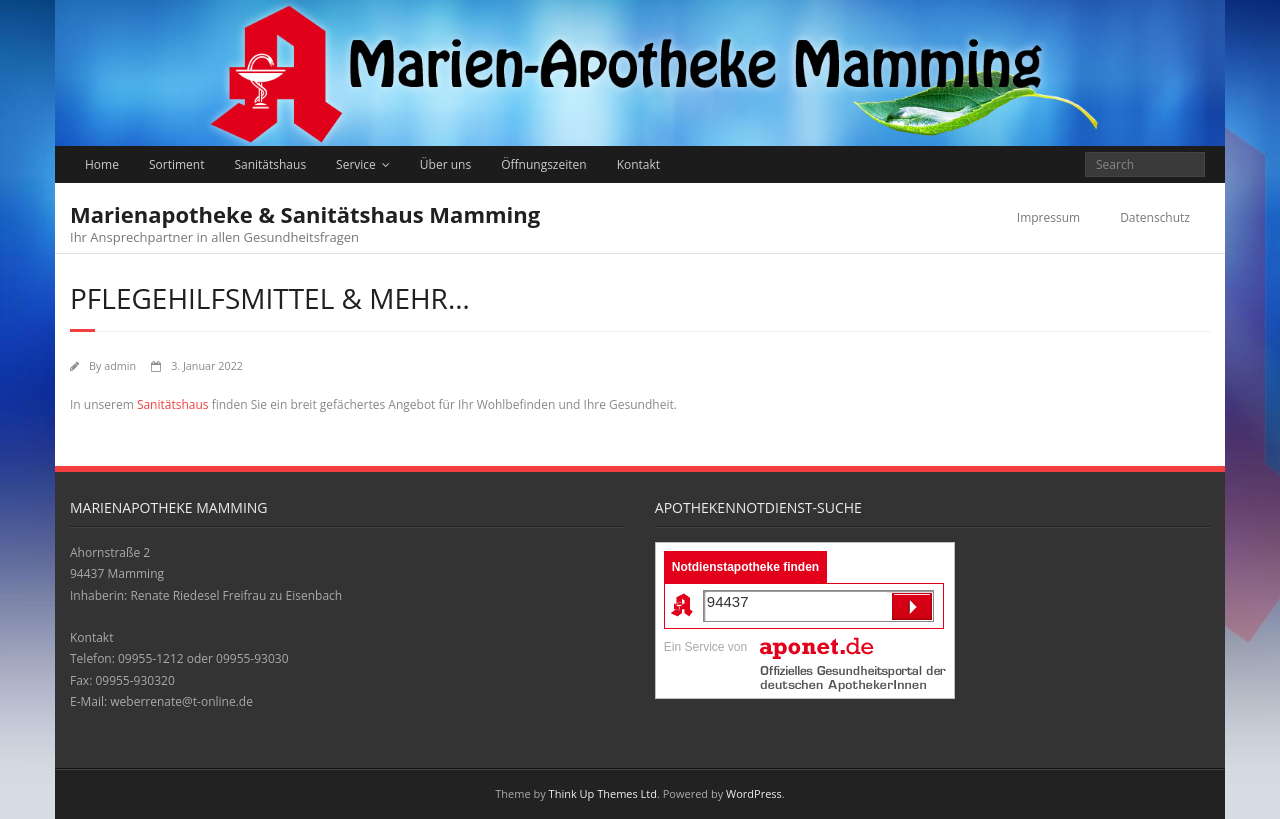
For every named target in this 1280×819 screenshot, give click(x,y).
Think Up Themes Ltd (603, 793)
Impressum (1048, 217)
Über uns (445, 164)
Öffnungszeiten (544, 164)
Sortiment (177, 164)
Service (356, 164)
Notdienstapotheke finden (745, 567)
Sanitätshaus (270, 164)
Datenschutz (1155, 217)
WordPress (754, 793)
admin (120, 365)
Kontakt (638, 164)
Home (102, 164)
